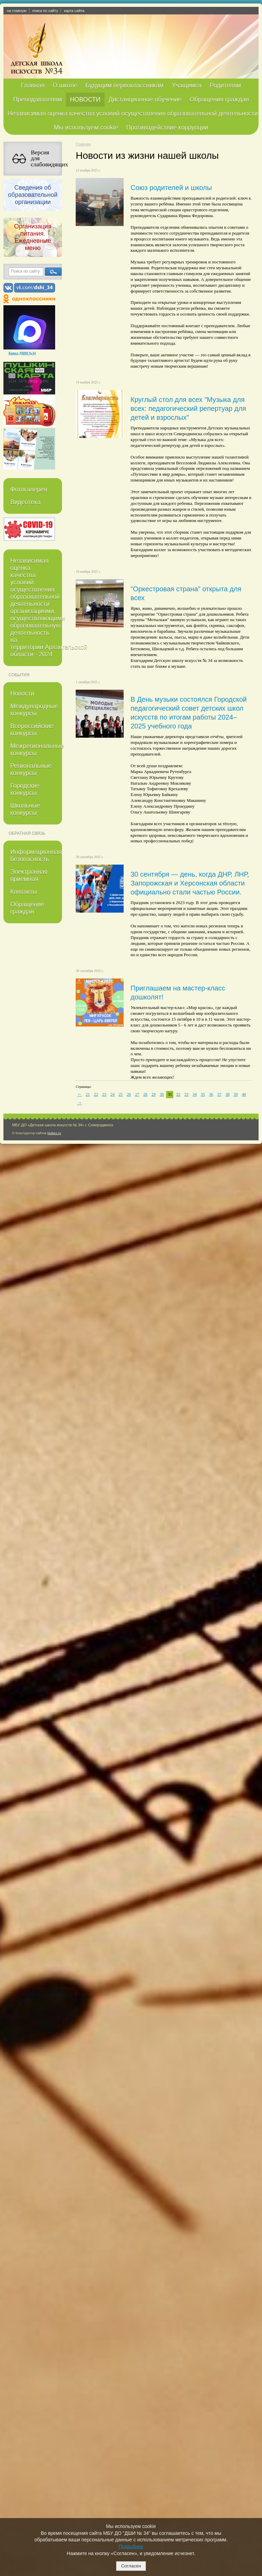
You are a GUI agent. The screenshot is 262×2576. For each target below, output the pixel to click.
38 (227, 1094)
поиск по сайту (45, 11)
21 (88, 1094)
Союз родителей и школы (171, 187)
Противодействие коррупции (167, 127)
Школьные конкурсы (25, 809)
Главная (33, 85)
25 (120, 1094)
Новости (22, 693)
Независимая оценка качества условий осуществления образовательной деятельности (133, 113)
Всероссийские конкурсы (31, 730)
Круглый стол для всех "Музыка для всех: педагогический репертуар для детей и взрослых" (188, 408)
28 (145, 1094)
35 (203, 1094)
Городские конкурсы (25, 789)
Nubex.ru (54, 1133)
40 (244, 1094)
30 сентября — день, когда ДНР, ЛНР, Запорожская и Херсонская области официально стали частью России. (189, 883)
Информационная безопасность (36, 855)
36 (211, 1094)
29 (153, 1094)
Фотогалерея (28, 489)
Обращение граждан (27, 908)
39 (236, 1094)
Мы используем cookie (86, 127)
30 (162, 1094)
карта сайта (74, 11)
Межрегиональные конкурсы (36, 750)
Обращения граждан (219, 99)
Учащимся (186, 85)
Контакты (23, 891)
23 (104, 1094)
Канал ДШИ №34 (22, 353)
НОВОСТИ (85, 99)
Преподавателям (37, 99)
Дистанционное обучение (145, 99)
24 (112, 1094)
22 (96, 1094)
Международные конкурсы (34, 710)
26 (129, 1094)
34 (194, 1094)
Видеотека (25, 502)
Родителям (225, 85)
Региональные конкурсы (31, 769)
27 (137, 1094)
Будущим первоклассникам (124, 85)
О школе (65, 85)
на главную (16, 11)
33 (186, 1094)
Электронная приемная (29, 875)
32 (178, 1094)
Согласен (131, 2565)
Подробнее (131, 2546)
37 (219, 1094)
